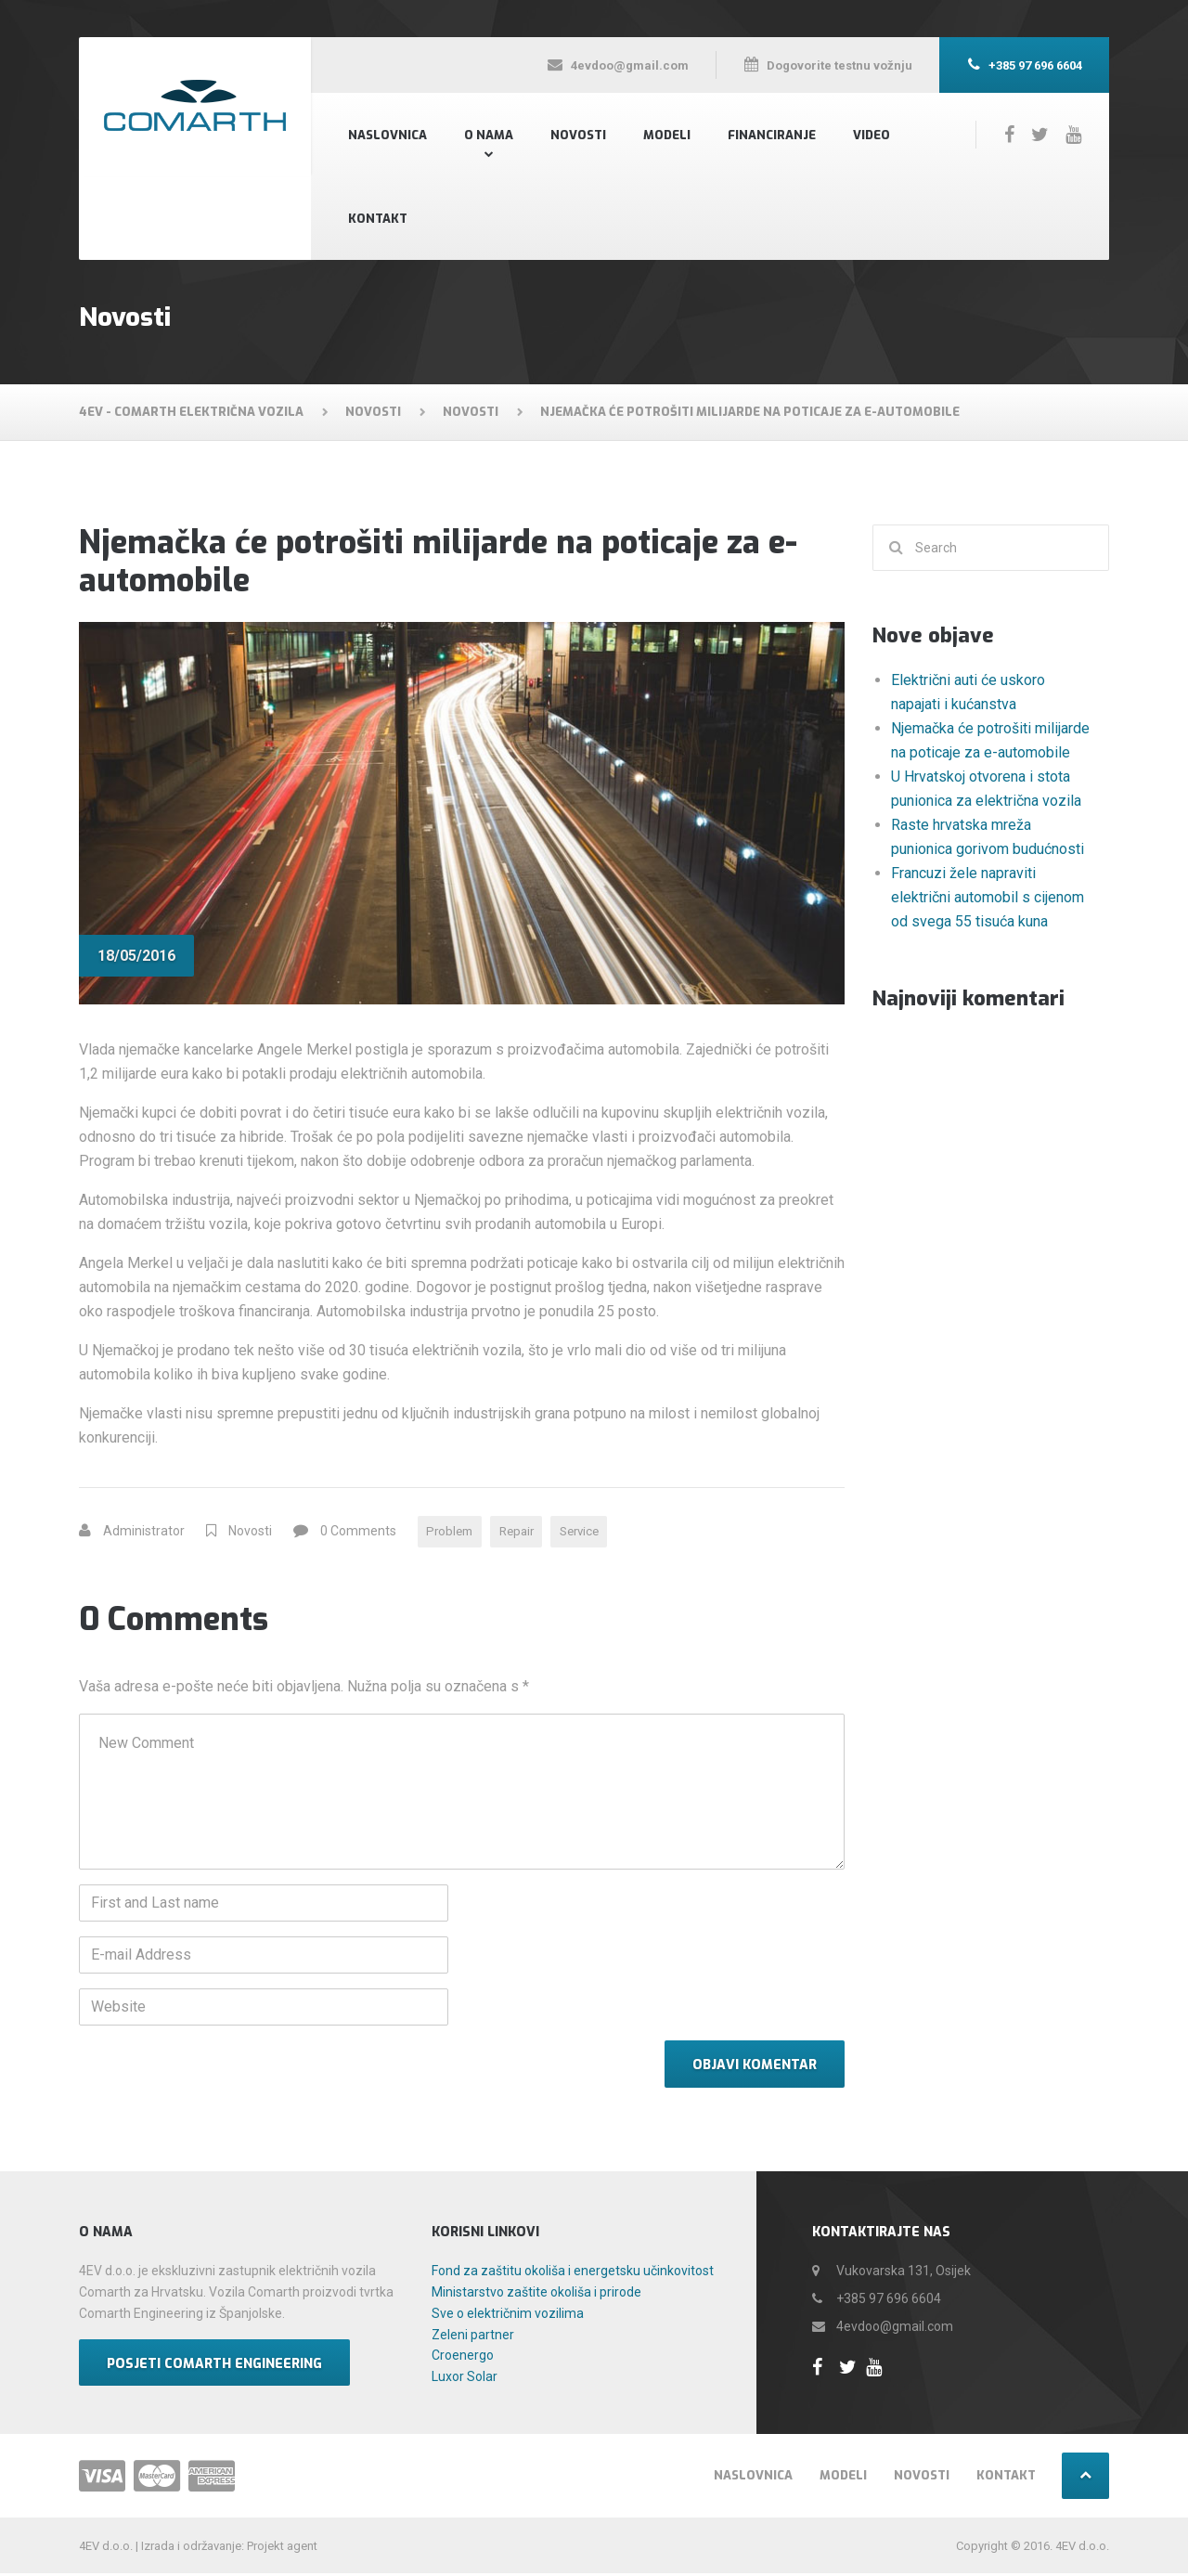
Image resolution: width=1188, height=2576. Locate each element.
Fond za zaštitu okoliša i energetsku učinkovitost (573, 2273)
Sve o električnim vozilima (508, 2316)
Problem (452, 1532)
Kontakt (377, 219)
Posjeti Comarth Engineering (214, 2366)
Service (592, 1532)
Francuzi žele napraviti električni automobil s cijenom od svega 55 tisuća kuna (987, 897)
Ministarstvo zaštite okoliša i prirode (536, 2294)
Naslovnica (387, 135)
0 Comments (358, 1532)
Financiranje (772, 135)
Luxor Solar (464, 2379)
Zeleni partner (473, 2336)
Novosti (578, 135)
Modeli (667, 135)
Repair (524, 1532)
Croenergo (463, 2357)
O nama (488, 135)
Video (871, 135)
